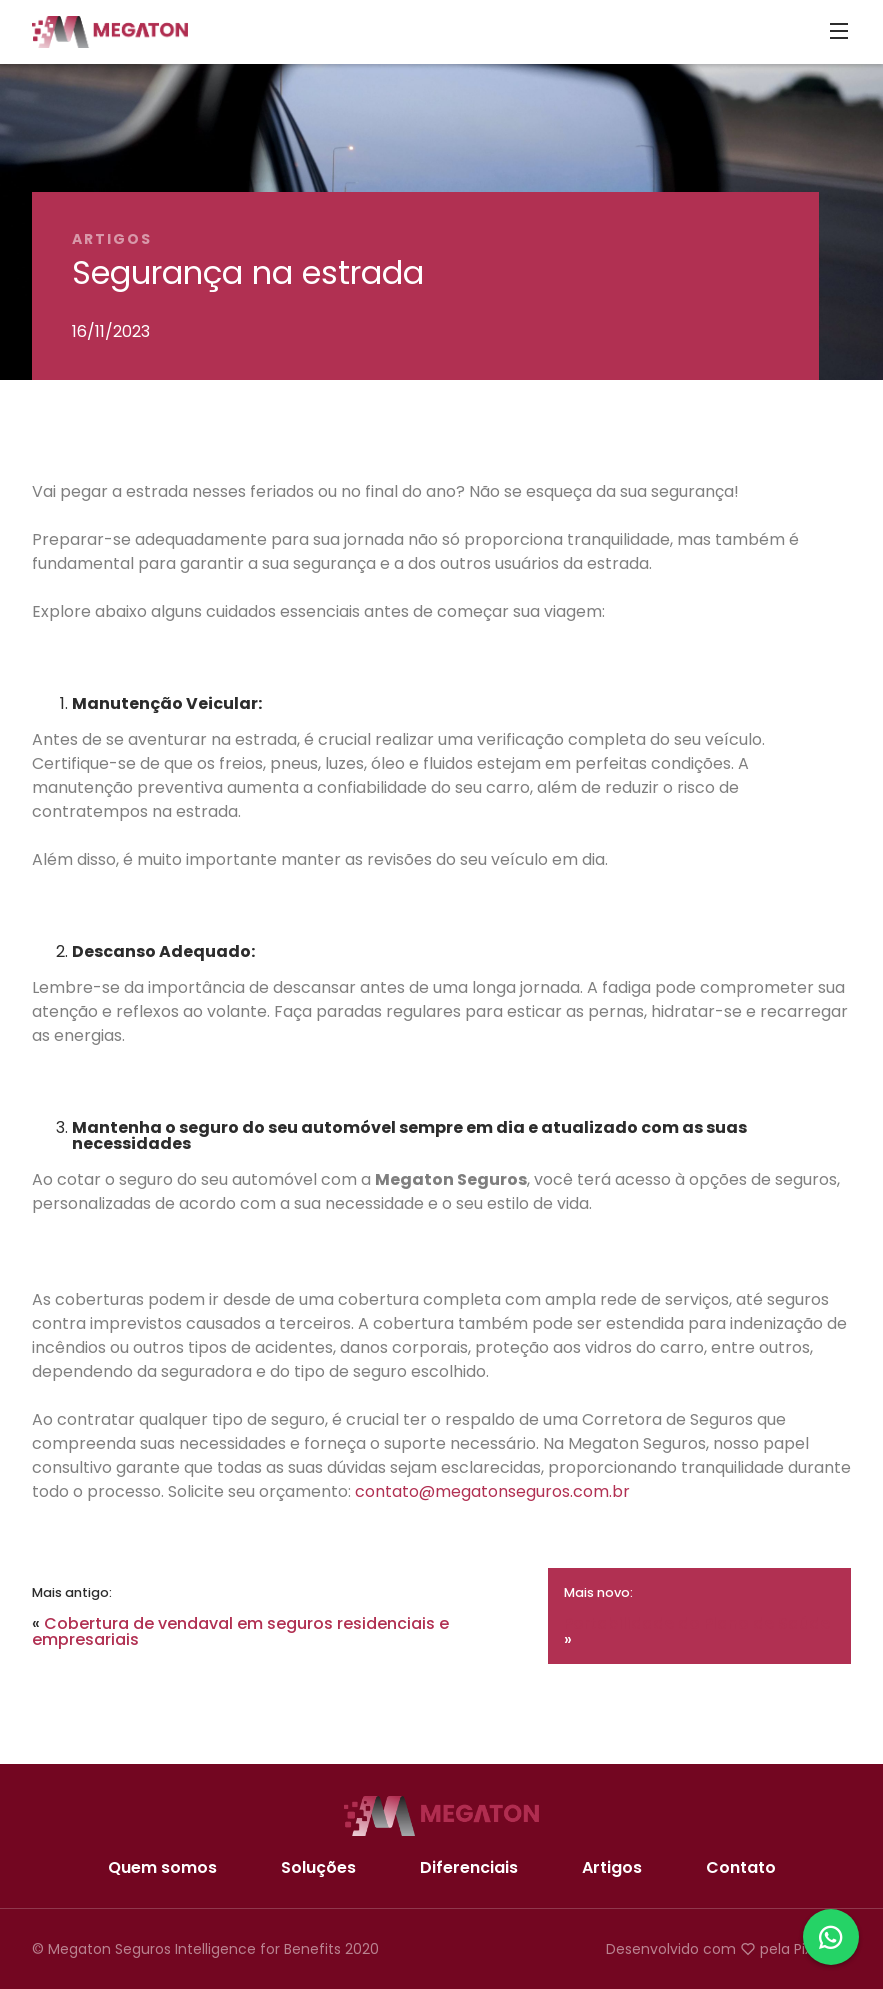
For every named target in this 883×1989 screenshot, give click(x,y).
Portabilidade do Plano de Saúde (697, 1623)
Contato (741, 1868)
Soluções (318, 1868)
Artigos (612, 1868)
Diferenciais (469, 1868)
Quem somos (162, 1868)
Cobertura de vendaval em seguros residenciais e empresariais (240, 1631)
